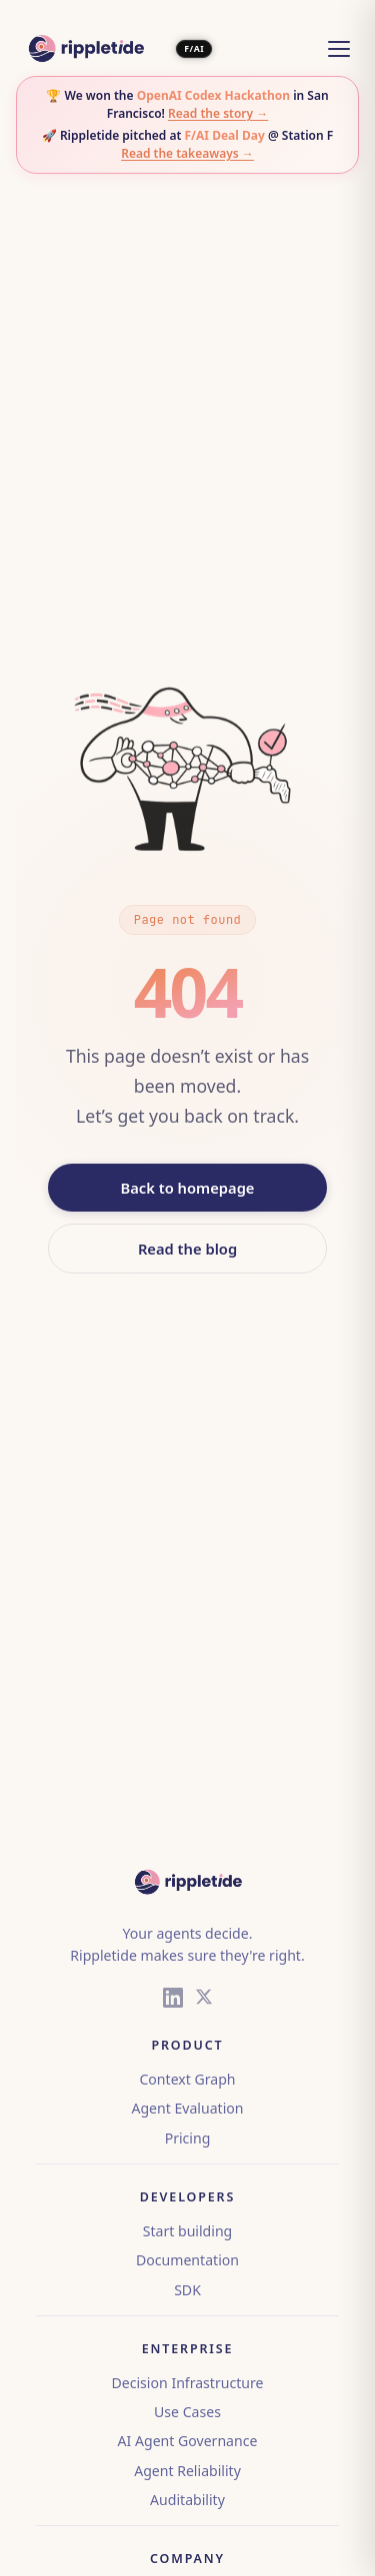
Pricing (188, 2138)
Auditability (187, 2499)
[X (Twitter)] (204, 2000)
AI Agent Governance (188, 2440)
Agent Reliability (187, 2470)
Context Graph (187, 2079)
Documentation (187, 2259)
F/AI (194, 49)
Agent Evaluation (187, 2108)
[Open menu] (339, 49)
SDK (187, 2289)
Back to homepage (188, 1188)
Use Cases (187, 2411)
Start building (188, 2230)
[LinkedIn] (173, 2000)
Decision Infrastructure (188, 2382)
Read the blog (187, 1249)
